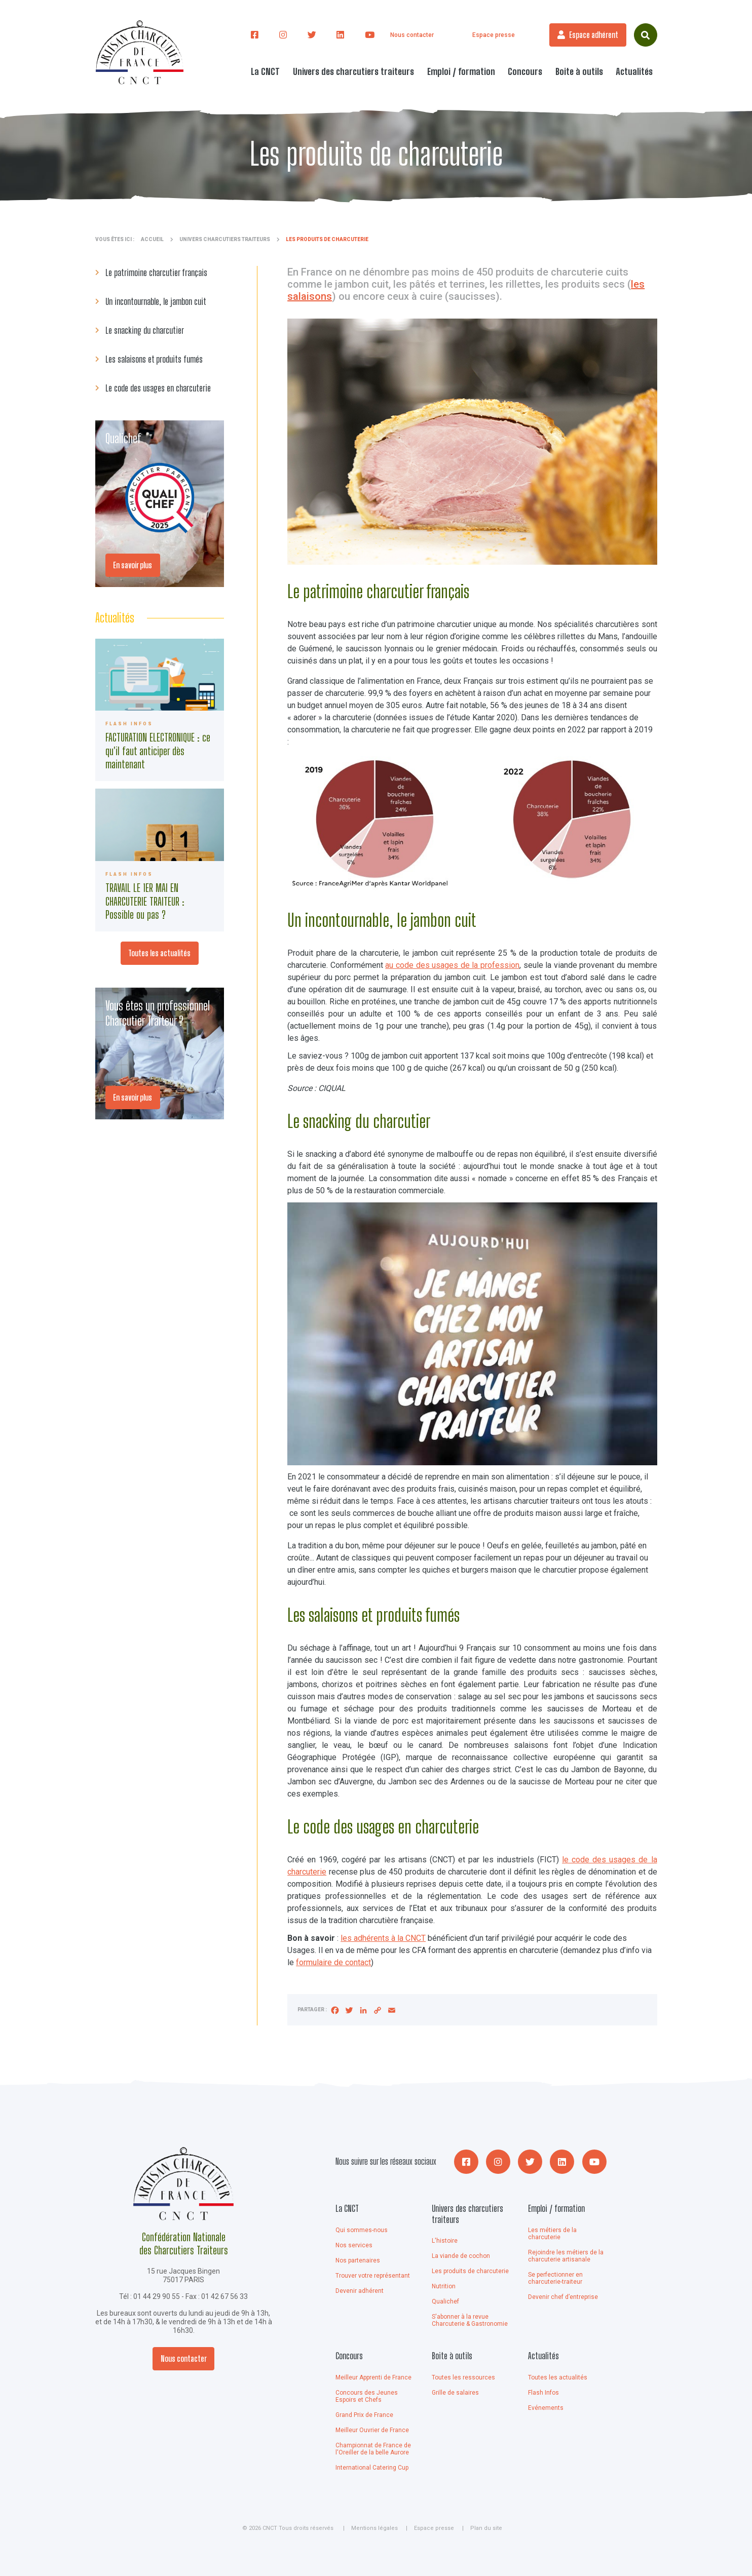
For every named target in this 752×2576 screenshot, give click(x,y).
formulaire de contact (333, 1962)
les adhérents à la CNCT (383, 1938)
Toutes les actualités (159, 953)
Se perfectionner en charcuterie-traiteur (555, 2278)
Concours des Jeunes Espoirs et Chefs (366, 2396)
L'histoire (445, 2240)
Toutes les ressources (463, 2377)
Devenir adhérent (359, 2290)
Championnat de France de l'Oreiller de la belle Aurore (373, 2449)
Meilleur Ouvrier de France (372, 2430)
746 (159, 710)
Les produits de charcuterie (470, 2271)
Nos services (353, 2245)
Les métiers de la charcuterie (552, 2234)
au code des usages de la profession (452, 965)
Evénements (545, 2407)
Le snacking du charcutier (144, 330)
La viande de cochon (461, 2255)
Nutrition (444, 2286)
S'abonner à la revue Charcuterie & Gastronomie (470, 2320)
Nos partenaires (357, 2260)
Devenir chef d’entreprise (563, 2296)
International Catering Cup (371, 2467)
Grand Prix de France (364, 2414)
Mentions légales (374, 2528)
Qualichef (445, 2301)
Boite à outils (452, 2355)
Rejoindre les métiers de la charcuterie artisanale (566, 2256)
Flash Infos (543, 2392)
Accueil (152, 239)
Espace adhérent (593, 35)
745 (159, 860)
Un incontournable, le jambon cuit (155, 301)
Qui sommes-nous (361, 2230)
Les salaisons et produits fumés (154, 359)
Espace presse (493, 34)
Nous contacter (412, 34)
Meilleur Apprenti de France (373, 2377)
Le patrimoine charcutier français (156, 272)
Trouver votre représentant (372, 2275)
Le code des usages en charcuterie (158, 388)
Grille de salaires (455, 2392)
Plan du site (486, 2528)
